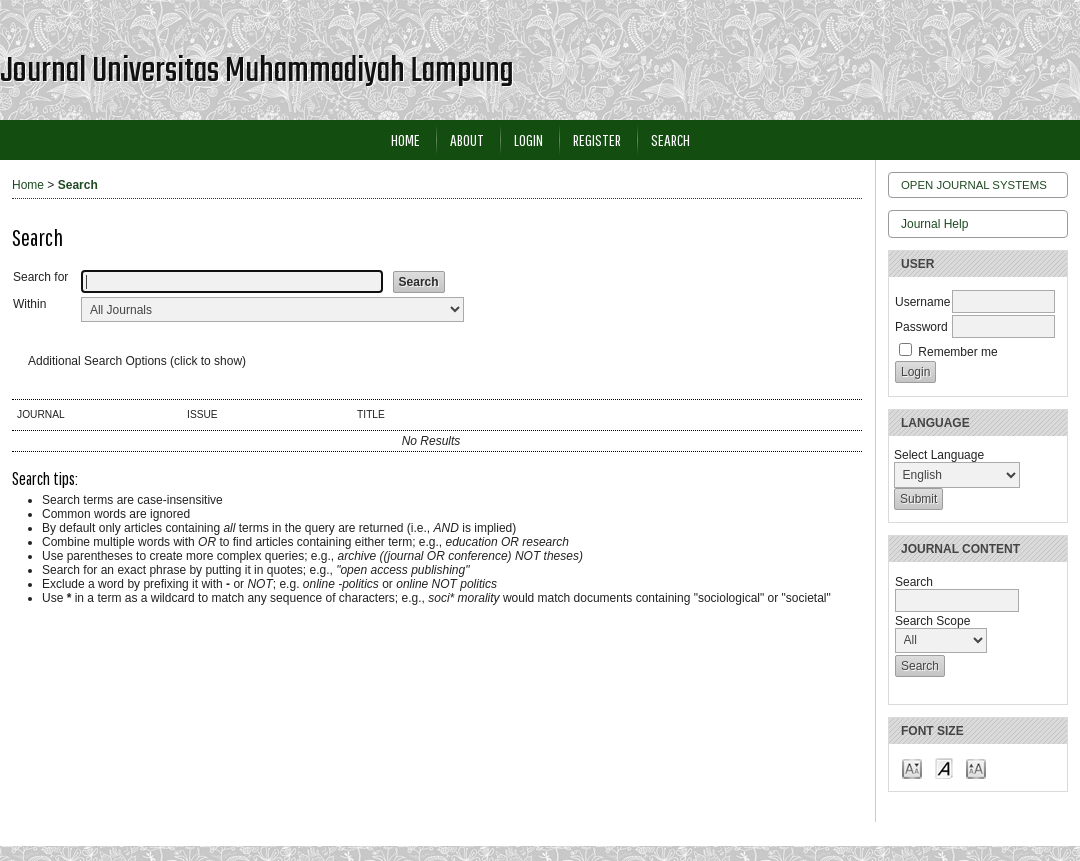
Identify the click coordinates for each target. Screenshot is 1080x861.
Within (29, 304)
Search (670, 139)
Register (597, 139)
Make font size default (944, 767)
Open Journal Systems (974, 185)
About (467, 139)
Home (405, 139)
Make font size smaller (912, 767)
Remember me (957, 352)
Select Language (939, 455)
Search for (40, 277)
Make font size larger (976, 767)
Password (921, 327)
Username (922, 302)
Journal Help (934, 224)
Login (528, 139)
